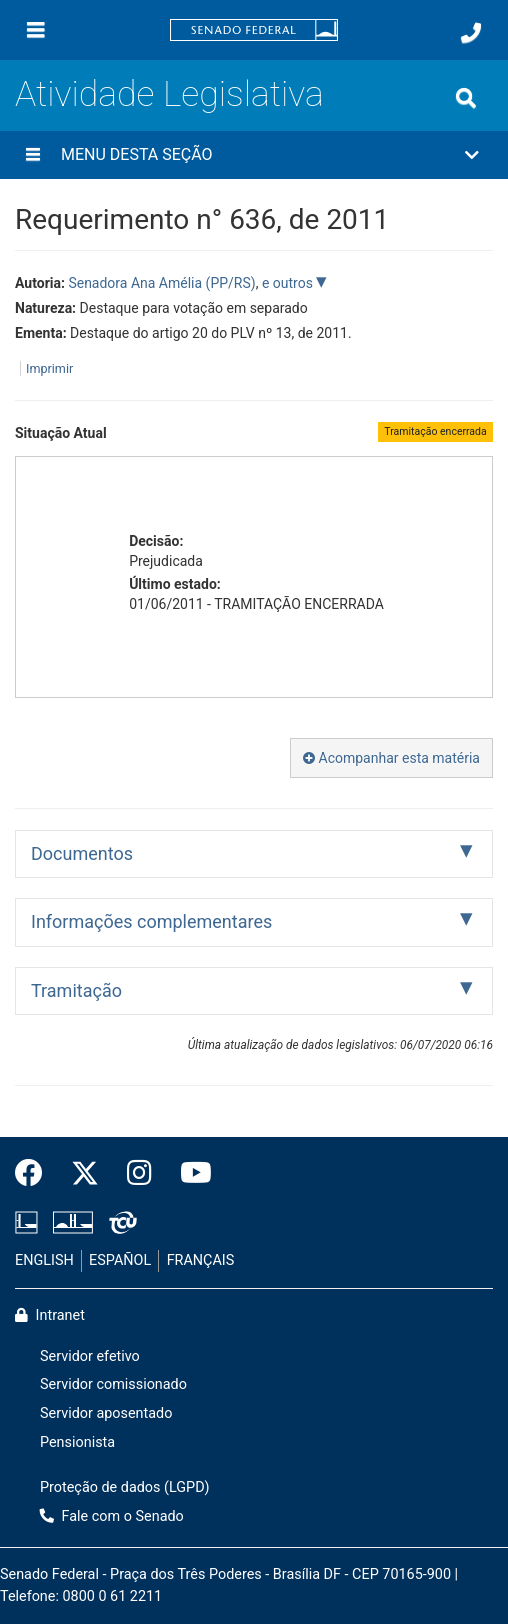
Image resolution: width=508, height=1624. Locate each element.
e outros (289, 283)
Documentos (82, 853)
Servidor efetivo (90, 1356)
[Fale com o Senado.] (471, 33)
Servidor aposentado (106, 1413)
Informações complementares (151, 921)
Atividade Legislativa (169, 94)
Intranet (50, 1315)
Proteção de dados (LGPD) (125, 1487)
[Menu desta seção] (33, 155)
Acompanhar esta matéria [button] (391, 758)
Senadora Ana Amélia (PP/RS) (161, 283)
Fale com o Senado (112, 1516)
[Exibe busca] (466, 98)
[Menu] (36, 30)
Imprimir (49, 368)
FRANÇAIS (201, 1260)
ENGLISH (44, 1260)
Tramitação (76, 990)
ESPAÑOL (120, 1260)
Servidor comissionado (113, 1384)
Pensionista (77, 1442)
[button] (254, 155)
